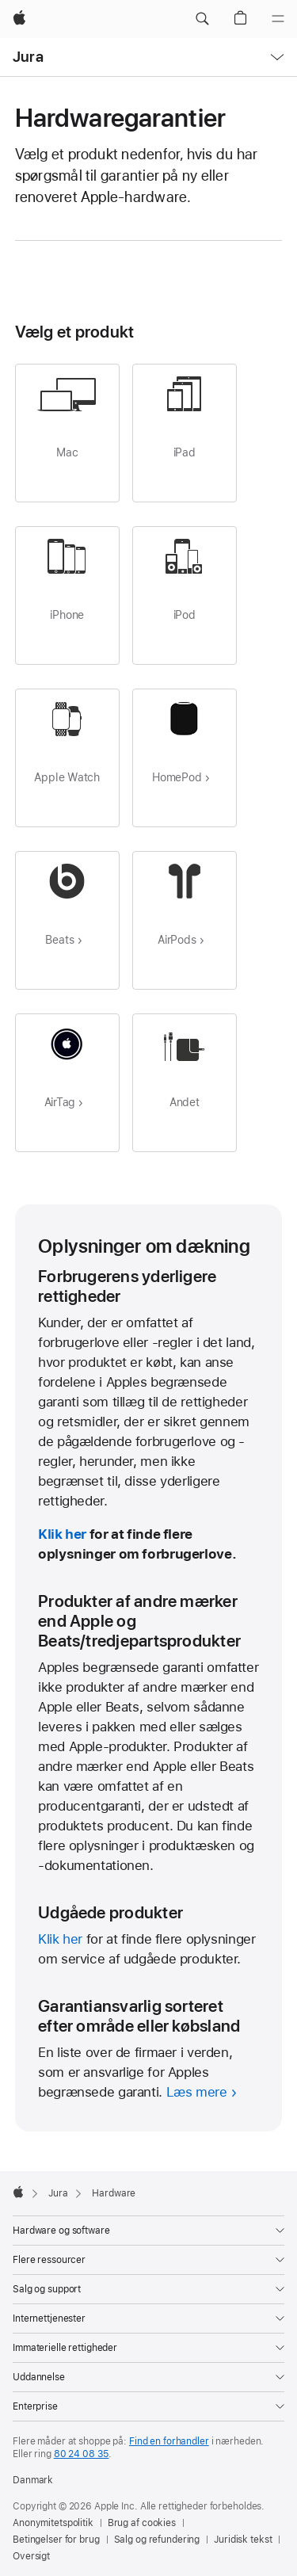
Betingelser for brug (56, 2539)
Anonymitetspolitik (53, 2522)
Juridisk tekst (243, 2539)
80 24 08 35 (81, 2454)
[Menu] (278, 19)
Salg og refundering (157, 2539)
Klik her (62, 1534)
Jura (28, 57)
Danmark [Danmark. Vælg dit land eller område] (33, 2480)
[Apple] (19, 19)
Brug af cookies (142, 2522)
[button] (202, 19)
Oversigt (31, 2556)
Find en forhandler (169, 2441)
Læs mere (196, 2092)
